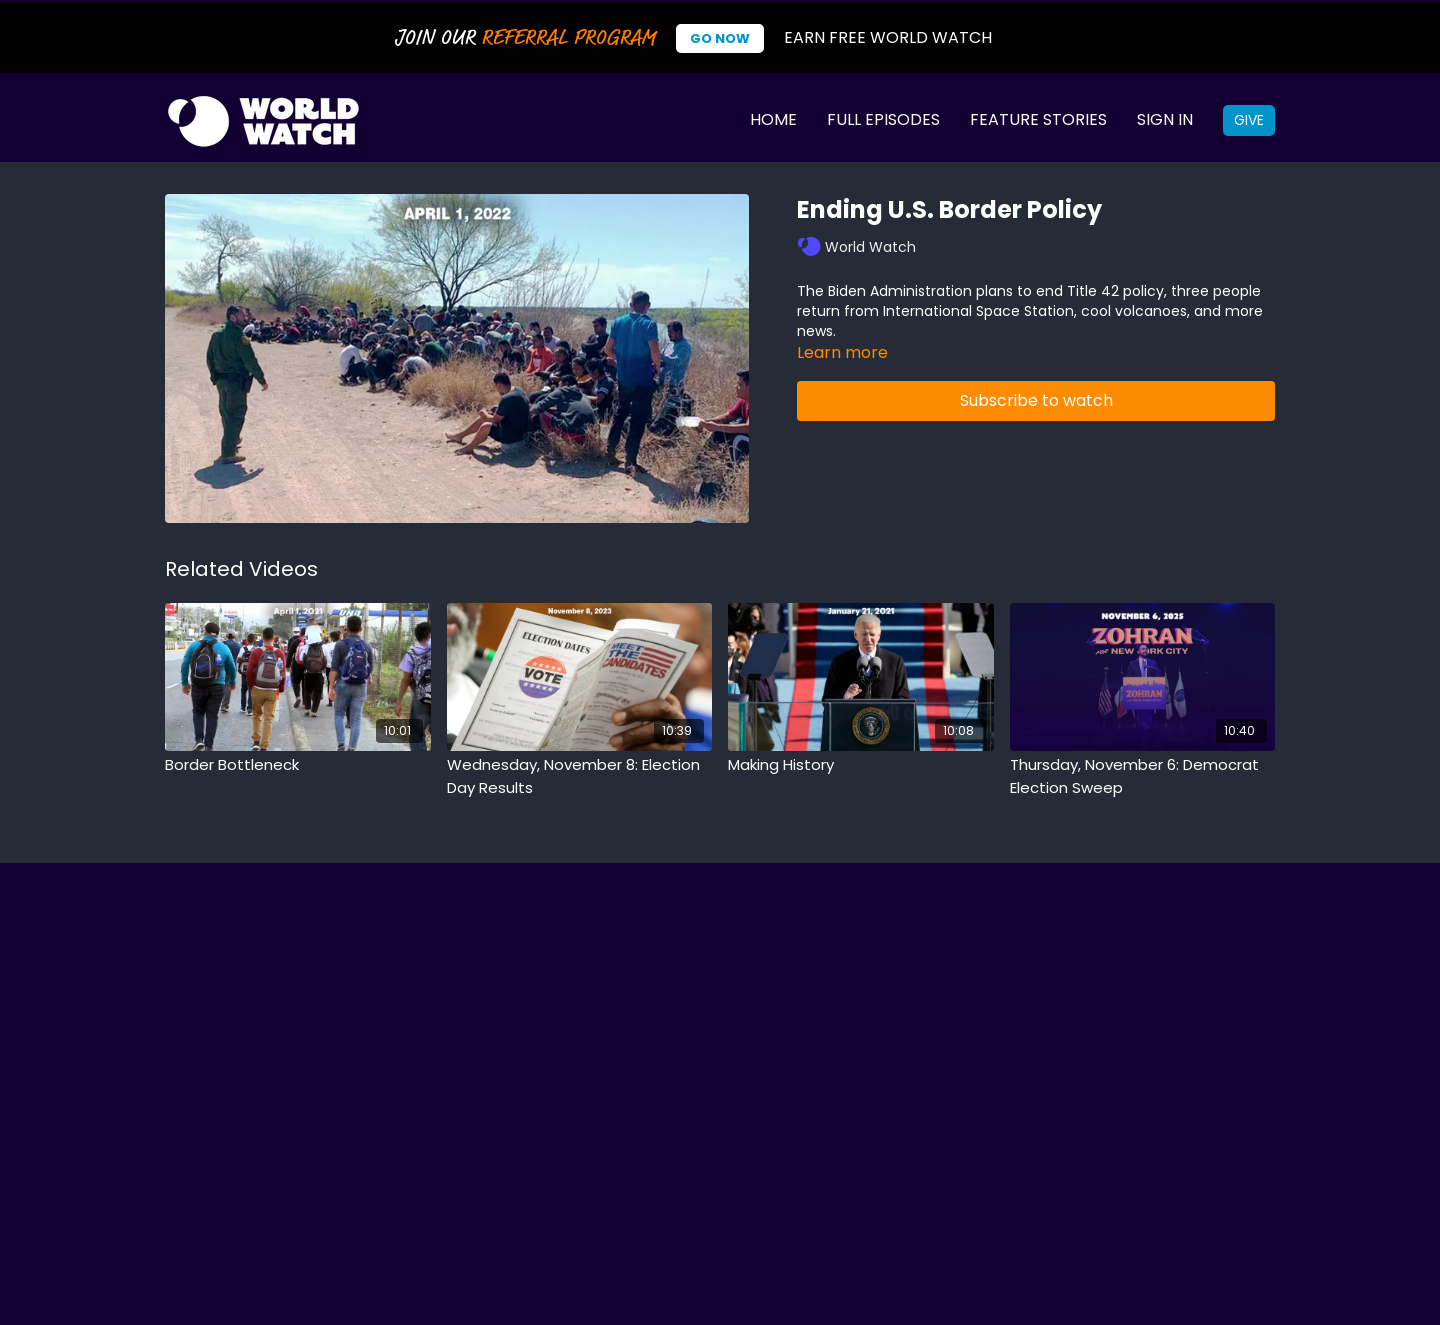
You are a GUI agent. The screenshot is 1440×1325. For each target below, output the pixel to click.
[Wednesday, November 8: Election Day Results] (580, 776)
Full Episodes (883, 119)
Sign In (1165, 119)
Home (773, 119)
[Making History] (861, 765)
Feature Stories (1038, 119)
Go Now (720, 38)
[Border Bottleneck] (298, 765)
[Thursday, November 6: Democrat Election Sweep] (1143, 776)
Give (1249, 120)
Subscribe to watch (1036, 400)
